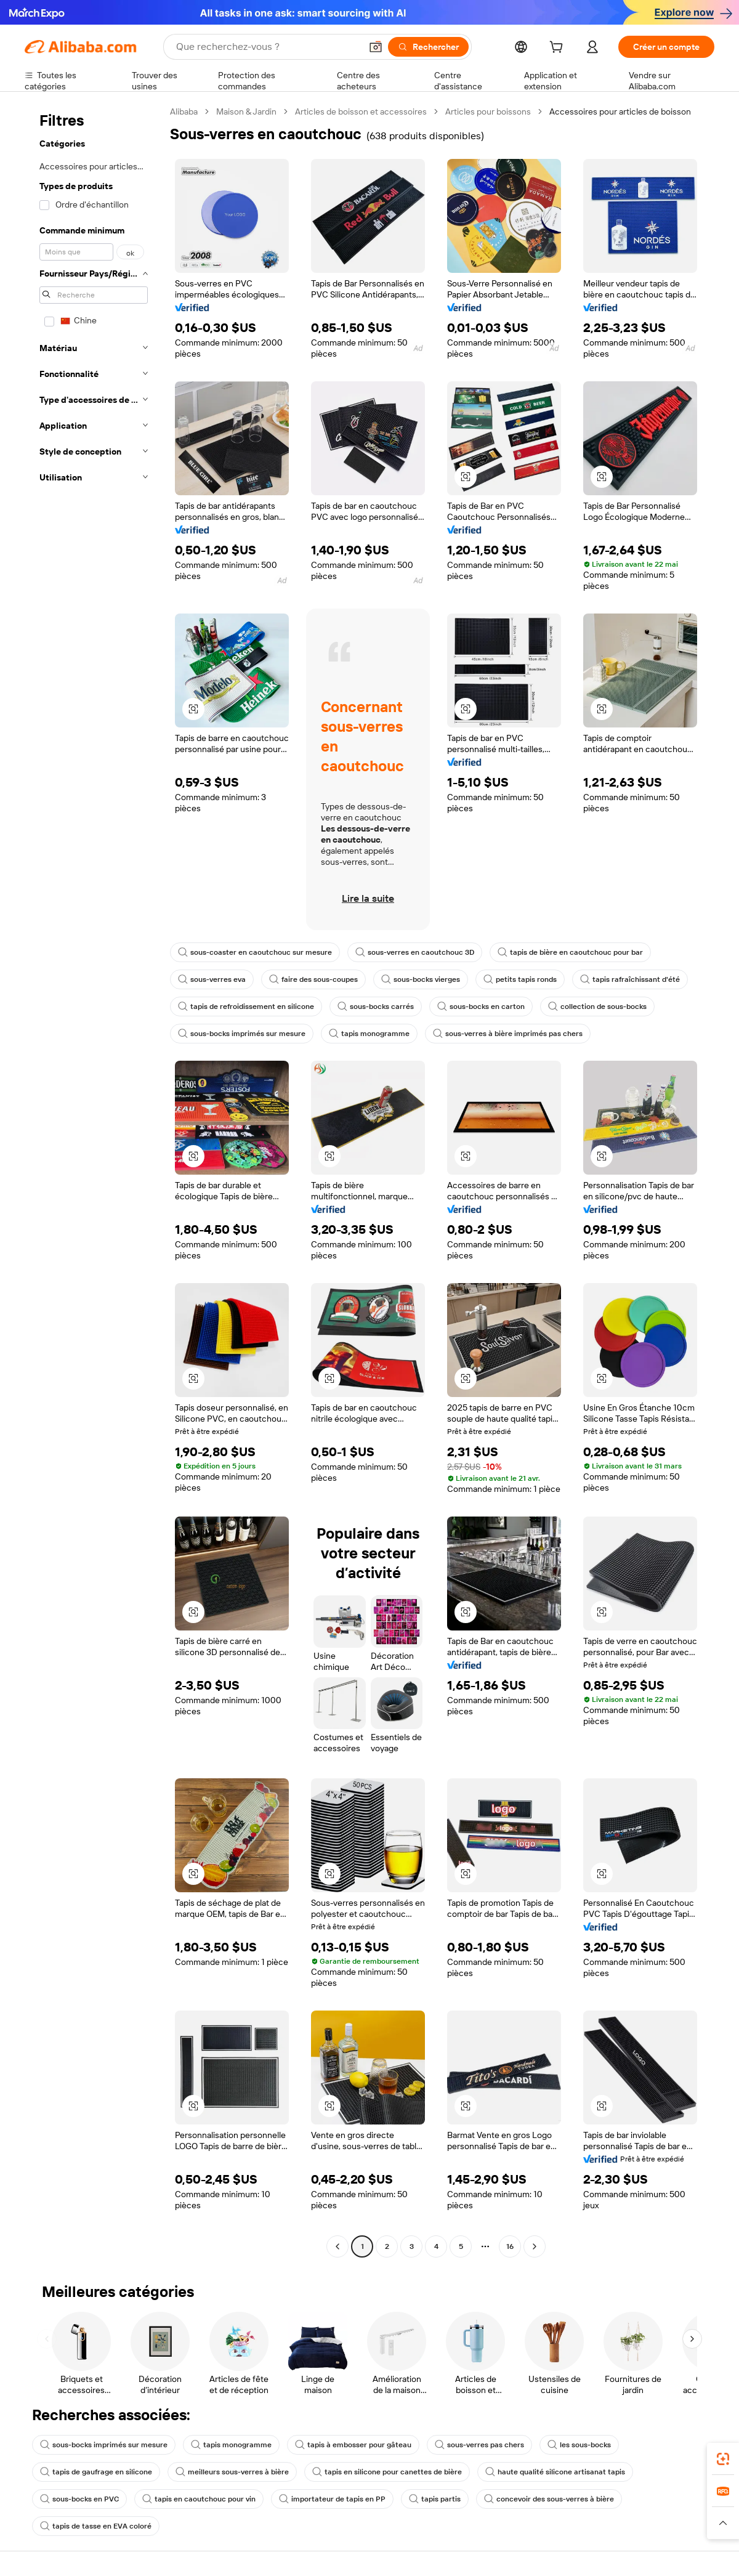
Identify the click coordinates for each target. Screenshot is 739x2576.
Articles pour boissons (488, 111)
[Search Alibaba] (267, 47)
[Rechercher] (428, 47)
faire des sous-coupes (313, 979)
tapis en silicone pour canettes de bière (387, 2472)
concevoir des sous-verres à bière (549, 2499)
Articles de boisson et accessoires (361, 111)
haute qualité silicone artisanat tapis (555, 2472)
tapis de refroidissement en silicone (246, 1006)
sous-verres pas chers (479, 2445)
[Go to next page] (534, 2246)
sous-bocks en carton (481, 1006)
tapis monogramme (369, 1034)
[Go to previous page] (337, 2246)
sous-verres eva (212, 979)
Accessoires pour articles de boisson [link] (620, 111)
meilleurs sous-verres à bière (232, 2472)
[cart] (558, 49)
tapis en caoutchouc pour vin (199, 2499)
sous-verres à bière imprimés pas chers (508, 1034)
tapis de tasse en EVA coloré (95, 2526)
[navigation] (93, 1180)
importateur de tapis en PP (332, 2499)
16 (510, 2246)
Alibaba (184, 111)
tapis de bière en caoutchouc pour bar (570, 952)
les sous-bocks (579, 2445)
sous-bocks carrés (375, 1006)
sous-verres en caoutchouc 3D (414, 952)
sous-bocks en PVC (79, 2499)
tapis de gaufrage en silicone (96, 2472)
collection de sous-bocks (597, 1006)
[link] (723, 2459)
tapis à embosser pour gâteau (353, 2445)
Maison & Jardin (246, 111)
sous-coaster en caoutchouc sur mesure (255, 952)
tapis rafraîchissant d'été (630, 979)
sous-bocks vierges (420, 979)
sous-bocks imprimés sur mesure (241, 1034)
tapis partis (435, 2499)
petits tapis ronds (520, 979)
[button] (375, 46)
